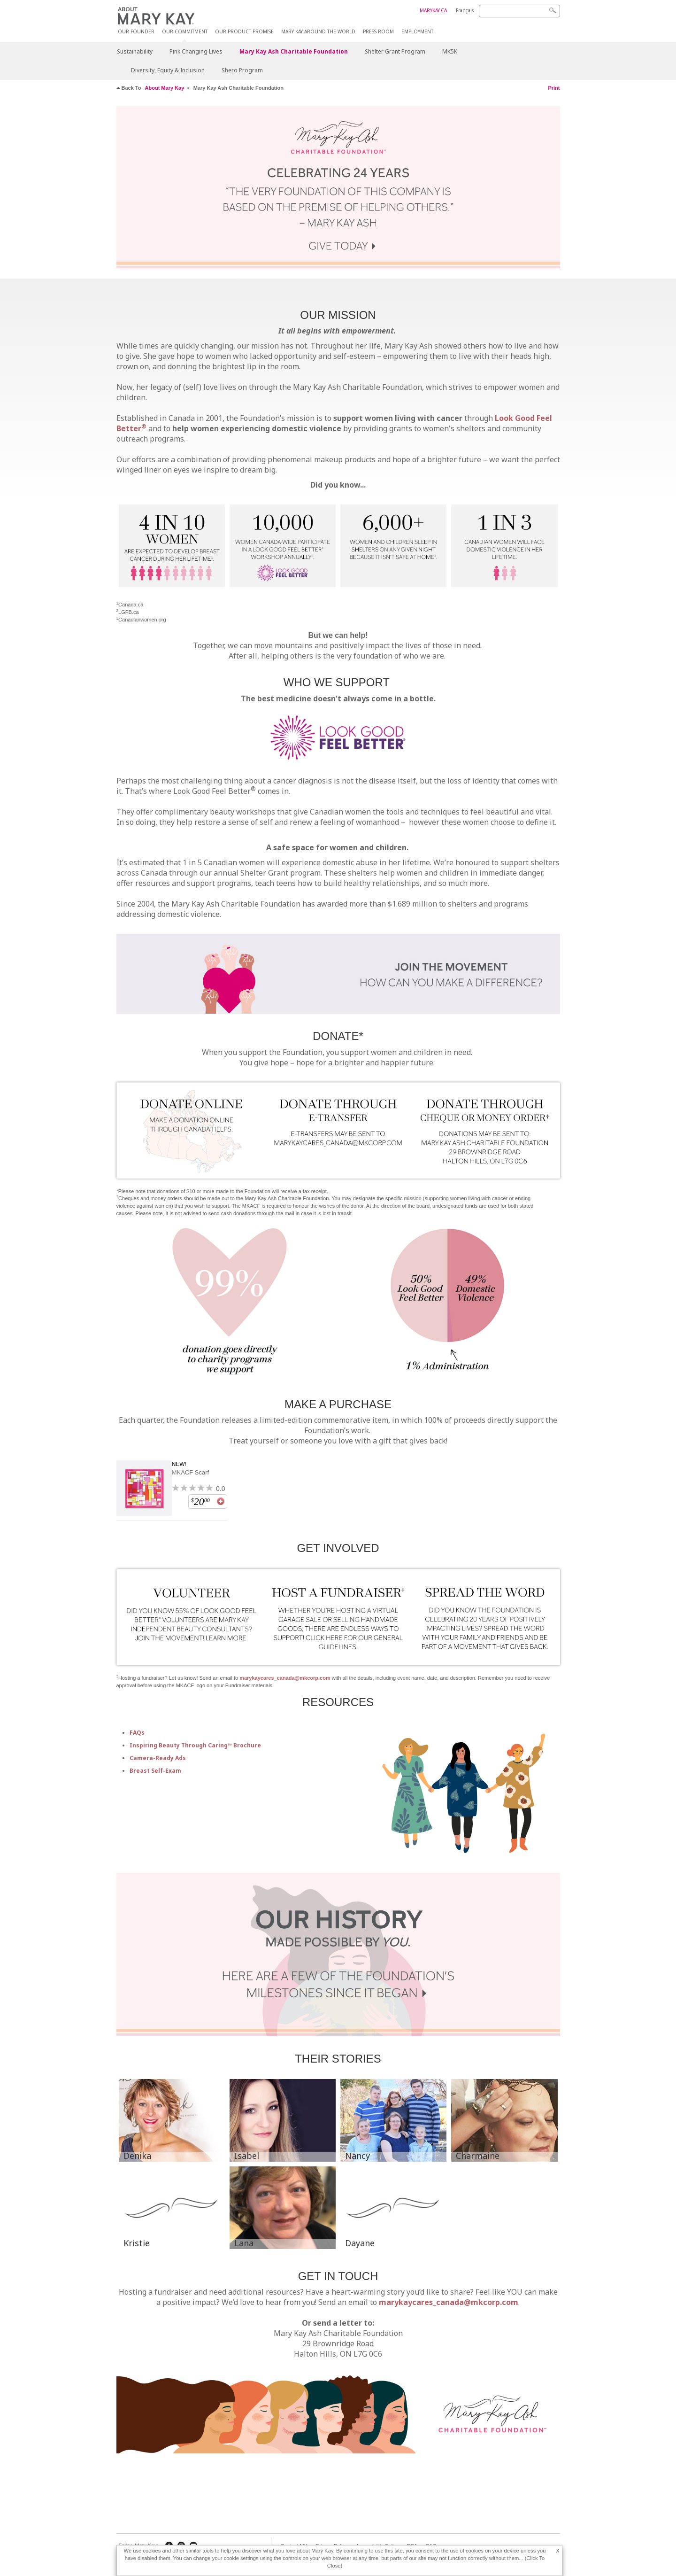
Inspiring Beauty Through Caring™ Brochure (195, 1745)
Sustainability (135, 51)
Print (554, 88)
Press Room (378, 32)
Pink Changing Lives (196, 51)
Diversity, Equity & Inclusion (168, 70)
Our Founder (136, 32)
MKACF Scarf (190, 1472)
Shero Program (242, 70)
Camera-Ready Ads (158, 1758)
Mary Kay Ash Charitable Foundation (293, 51)
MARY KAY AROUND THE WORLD (318, 32)
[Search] (519, 11)
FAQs (137, 1733)
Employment (417, 32)
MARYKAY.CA (433, 10)
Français (465, 10)
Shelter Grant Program (395, 51)
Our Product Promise (244, 32)
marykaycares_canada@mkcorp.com (284, 1678)
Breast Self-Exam (155, 1771)
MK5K (449, 51)
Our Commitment (184, 32)
